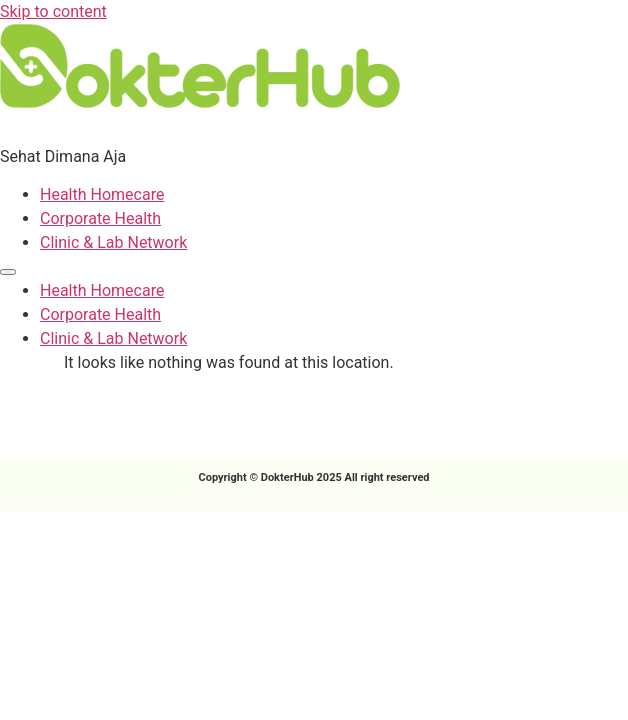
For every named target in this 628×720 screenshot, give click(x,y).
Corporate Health (100, 218)
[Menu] (8, 272)
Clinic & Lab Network (113, 242)
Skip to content (53, 11)
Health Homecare (102, 194)
